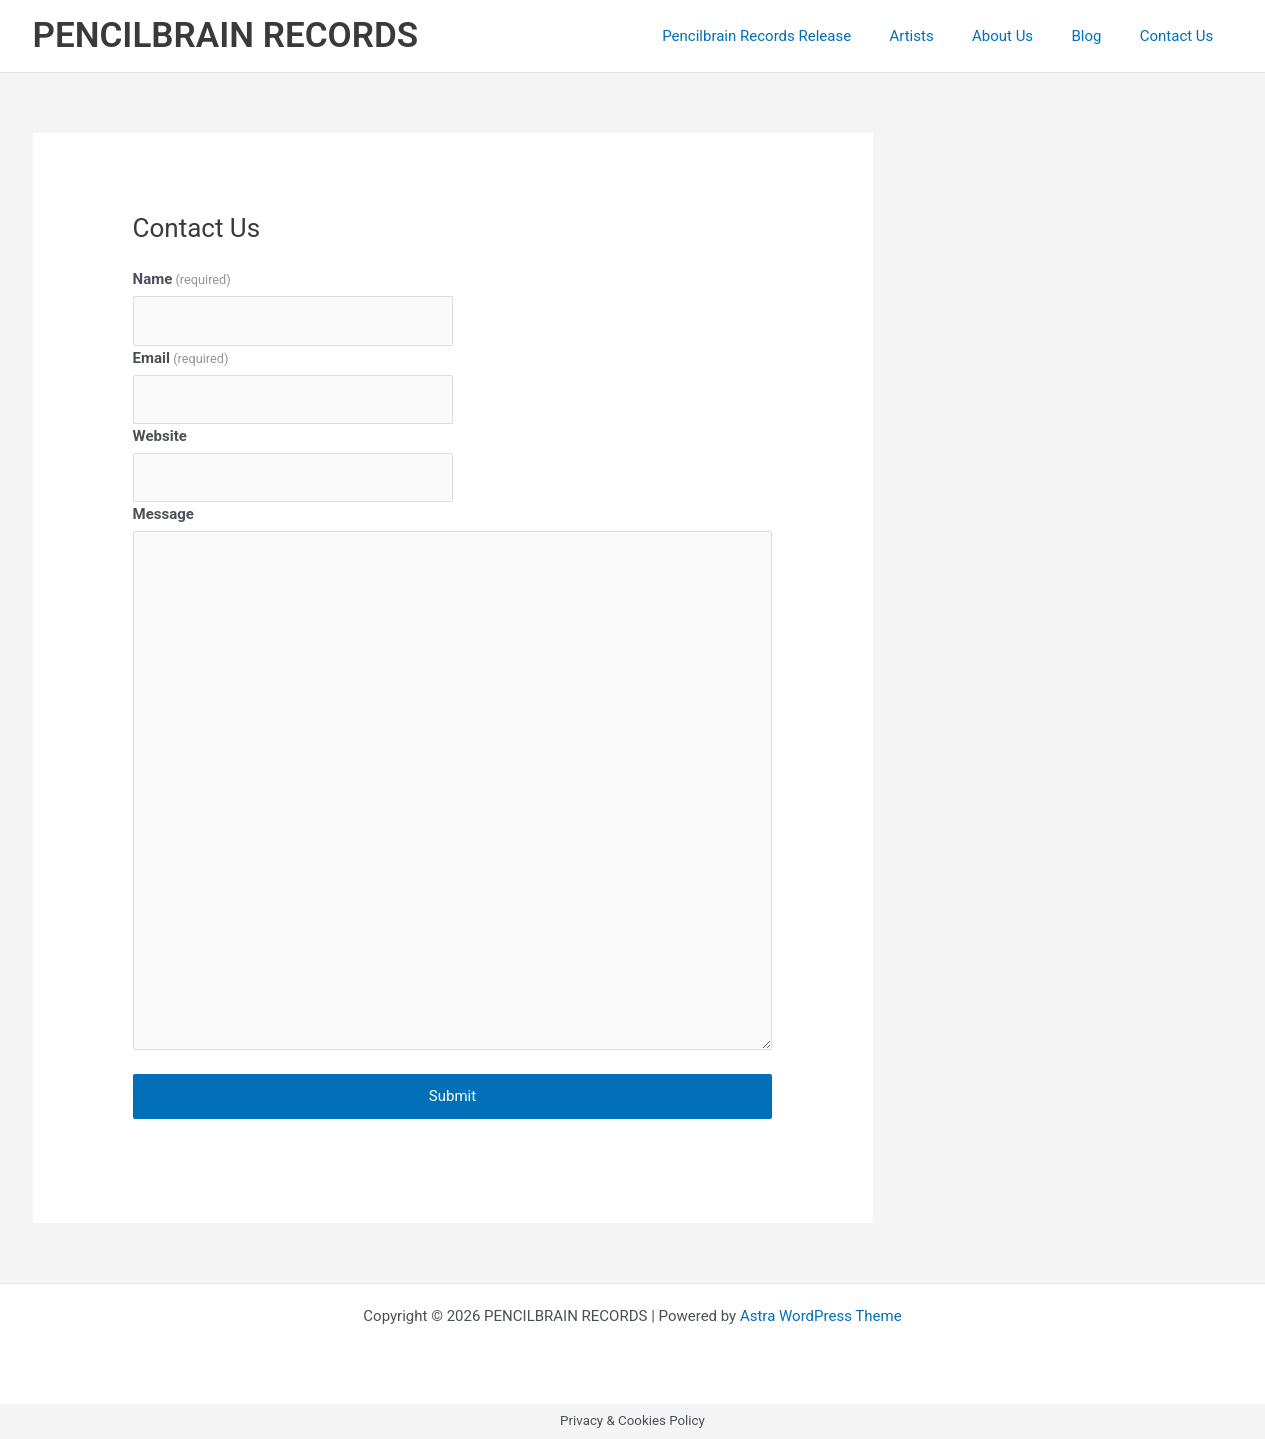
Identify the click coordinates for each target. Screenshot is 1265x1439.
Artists (941, 36)
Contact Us (1181, 36)
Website (160, 436)
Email (181, 358)
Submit (452, 1096)
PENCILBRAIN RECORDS (226, 35)
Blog (1099, 36)
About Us (1023, 36)
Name (182, 279)
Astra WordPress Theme (821, 1316)
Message (163, 514)
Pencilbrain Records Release (794, 36)
